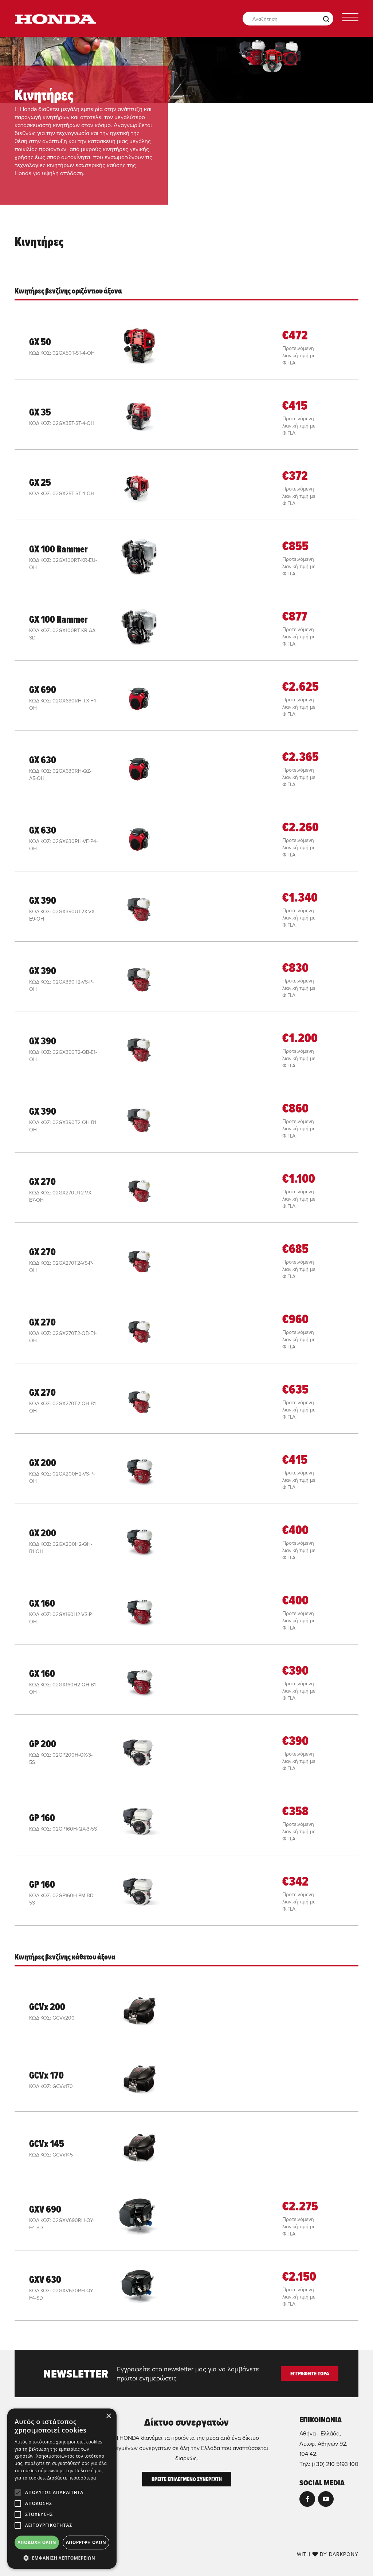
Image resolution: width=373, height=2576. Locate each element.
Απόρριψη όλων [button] (86, 2542)
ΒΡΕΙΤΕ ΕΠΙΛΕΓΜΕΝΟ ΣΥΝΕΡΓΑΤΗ (187, 2479)
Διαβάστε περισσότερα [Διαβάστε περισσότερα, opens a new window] (71, 2478)
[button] (62, 2557)
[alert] (62, 2488)
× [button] (108, 2416)
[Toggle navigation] (350, 18)
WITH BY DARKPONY (327, 2554)
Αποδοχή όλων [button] (36, 2542)
